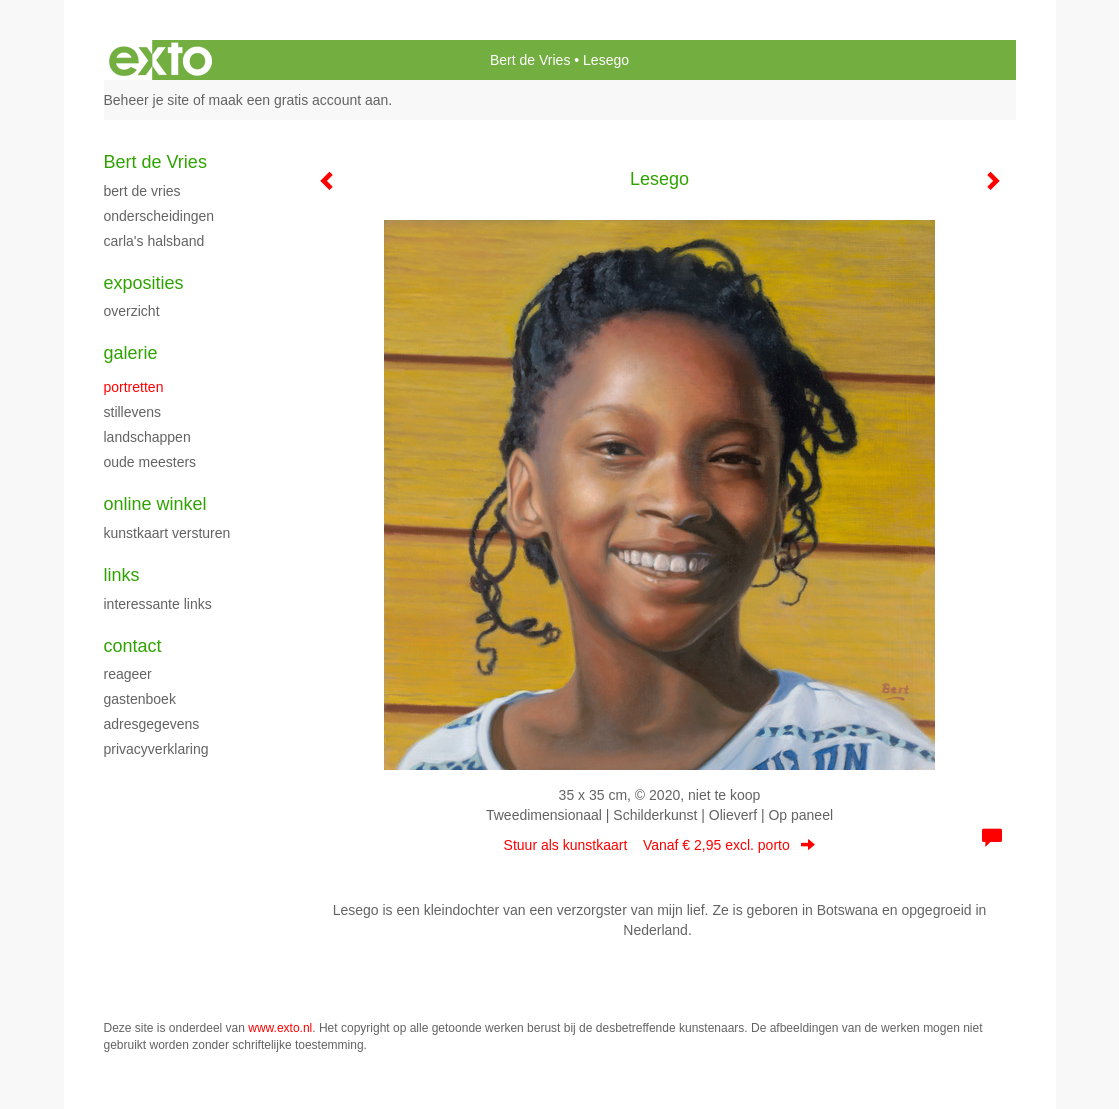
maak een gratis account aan (299, 100)
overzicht (132, 311)
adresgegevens (152, 724)
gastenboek (140, 699)
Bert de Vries (530, 60)
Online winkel (155, 504)
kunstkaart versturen (167, 533)
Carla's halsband (154, 241)
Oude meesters (150, 462)
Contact (133, 646)
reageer (128, 674)
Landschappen (147, 437)
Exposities (144, 283)
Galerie (131, 353)
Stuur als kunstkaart (660, 845)
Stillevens (133, 412)
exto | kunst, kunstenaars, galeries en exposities (160, 60)
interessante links (158, 604)
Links (122, 575)
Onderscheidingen (159, 216)
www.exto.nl (280, 1028)
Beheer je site (147, 100)
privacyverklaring (156, 749)
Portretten (134, 387)
